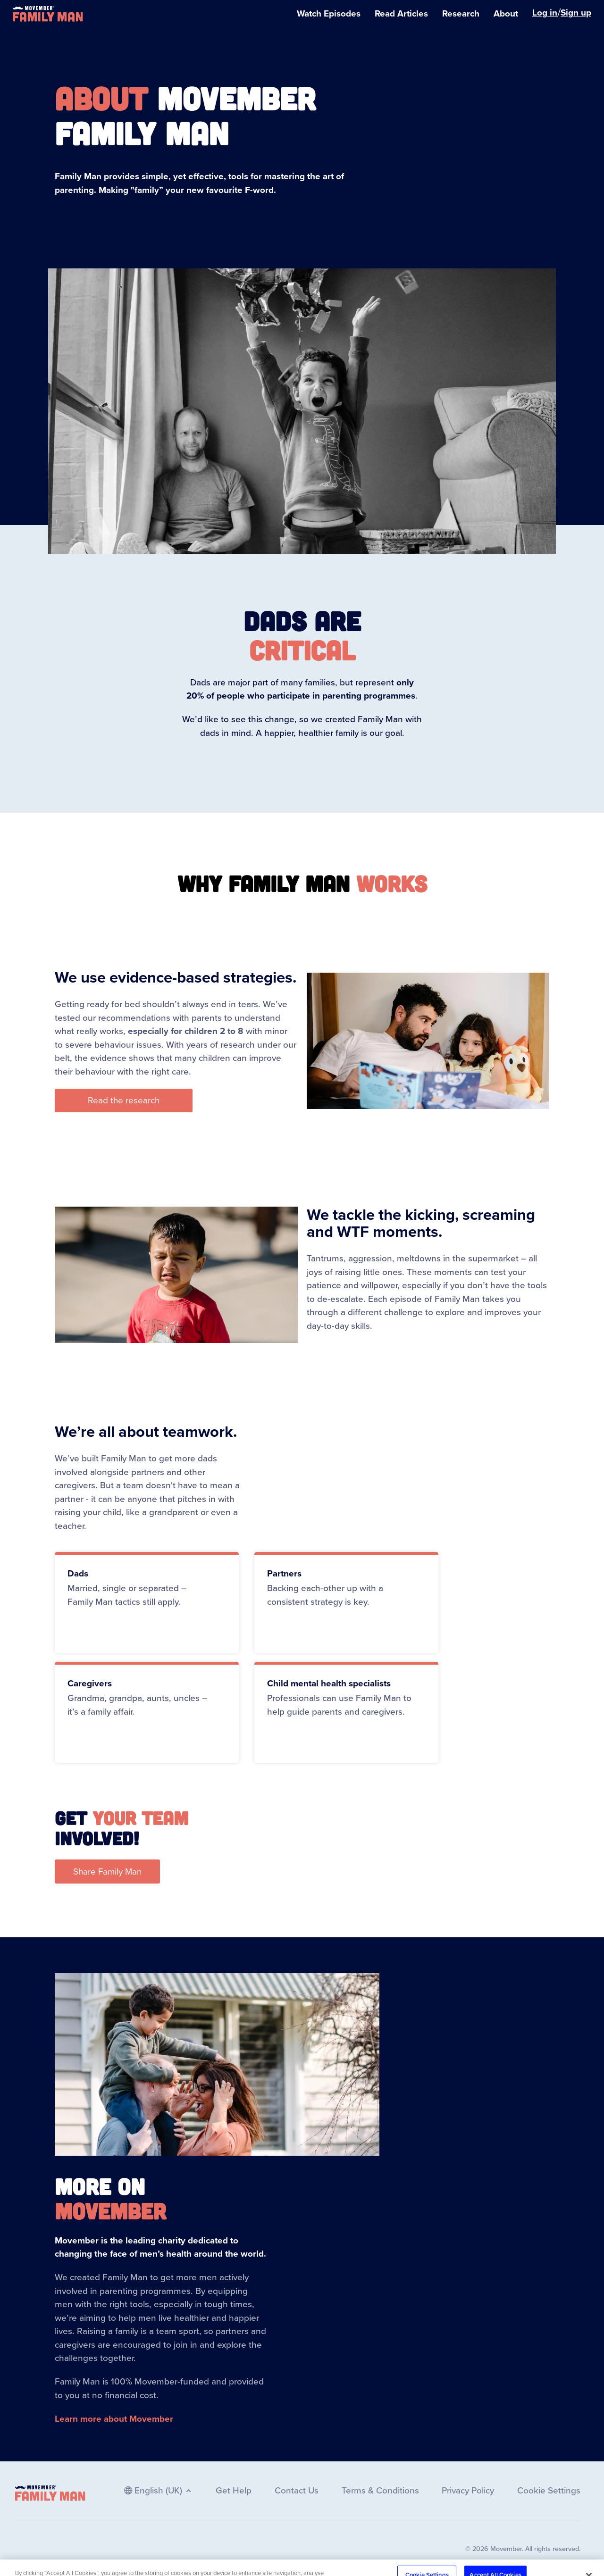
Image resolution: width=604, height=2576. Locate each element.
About (101, 98)
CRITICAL (302, 650)
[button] (124, 1101)
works (391, 882)
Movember (110, 2210)
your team (140, 1817)
